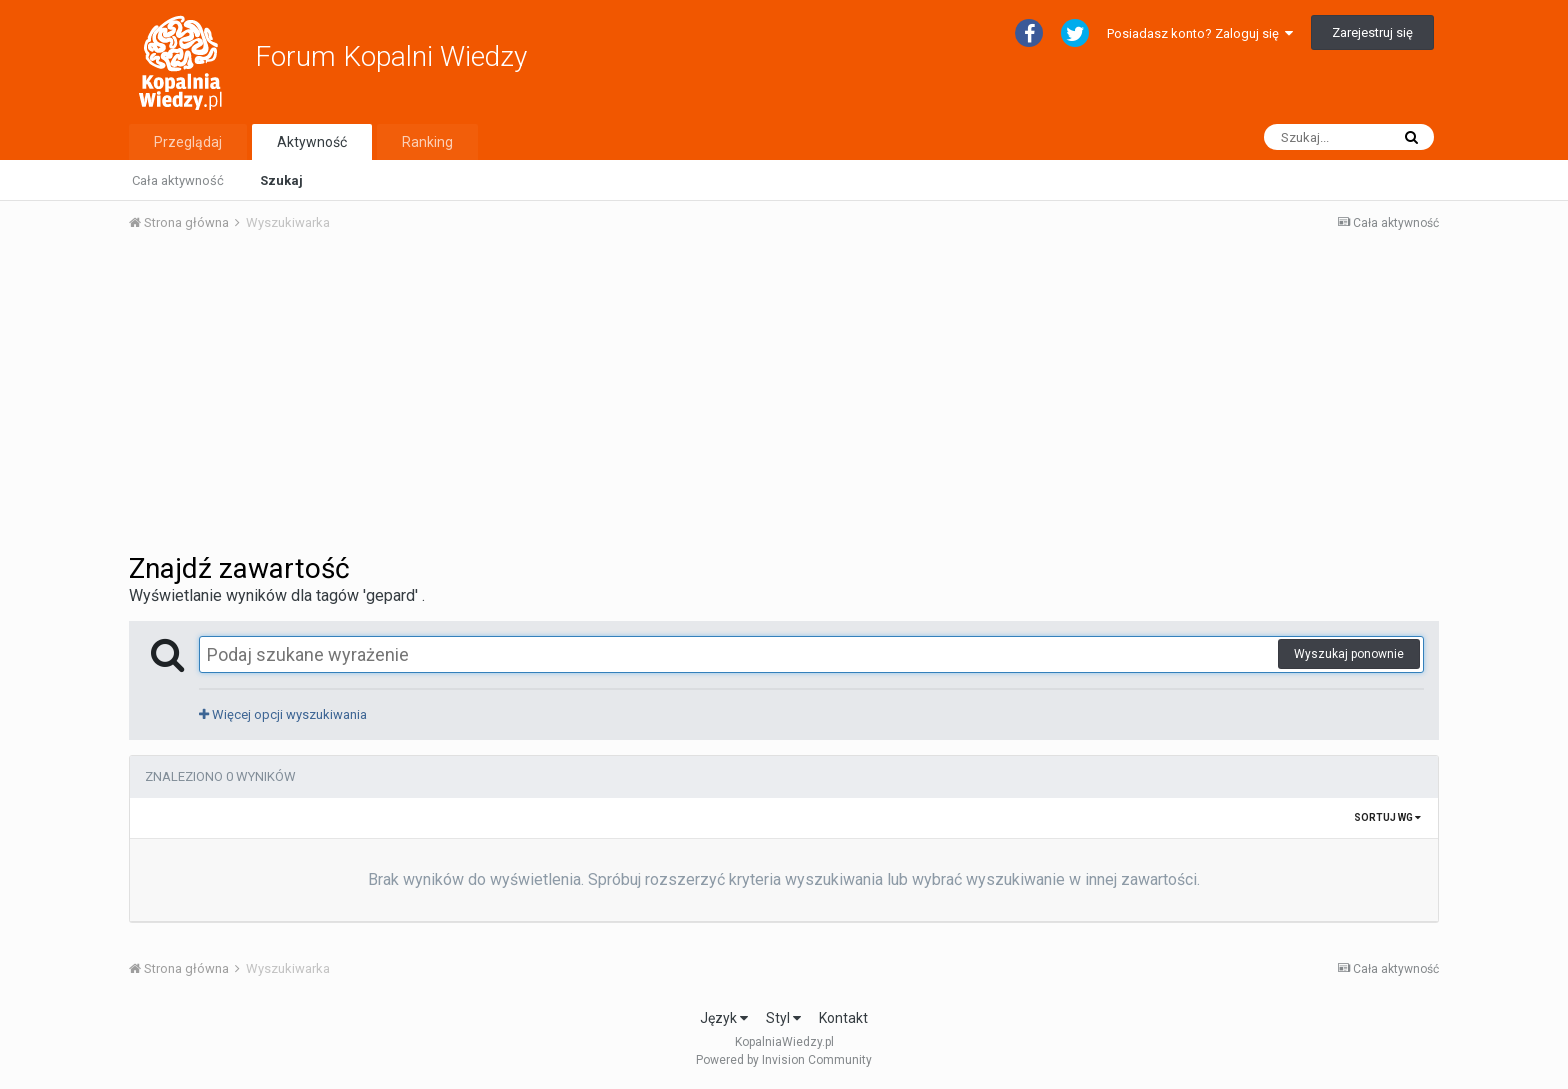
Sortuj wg (1387, 817)
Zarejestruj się (1372, 32)
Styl (783, 1018)
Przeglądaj (188, 142)
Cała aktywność (178, 180)
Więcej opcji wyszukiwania (283, 714)
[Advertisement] (784, 398)
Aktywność (312, 142)
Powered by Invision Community (784, 1060)
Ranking (427, 142)
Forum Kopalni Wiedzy (391, 56)
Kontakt (843, 1018)
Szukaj (281, 180)
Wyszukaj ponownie (1349, 654)
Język (724, 1018)
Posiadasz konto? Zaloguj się (1200, 33)
